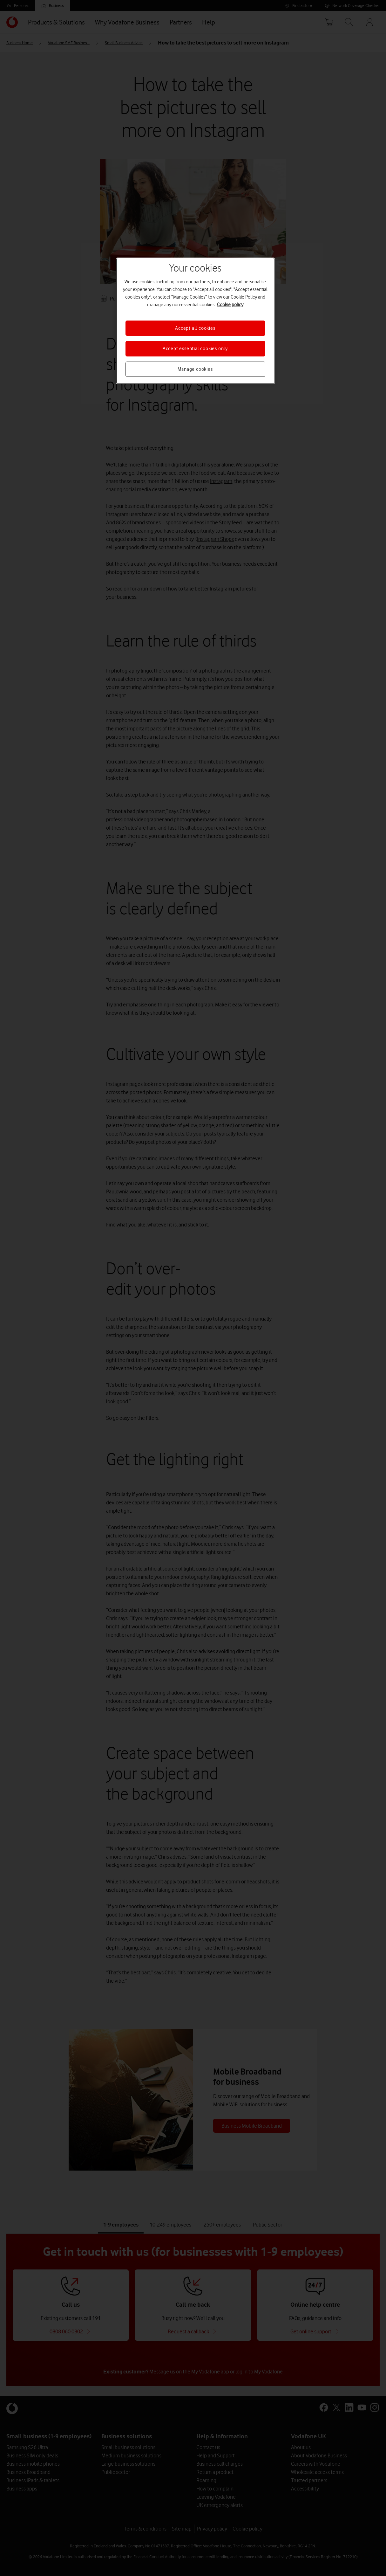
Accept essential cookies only (195, 348)
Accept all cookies (195, 328)
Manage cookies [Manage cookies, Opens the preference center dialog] (195, 369)
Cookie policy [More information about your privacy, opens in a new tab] (230, 304)
